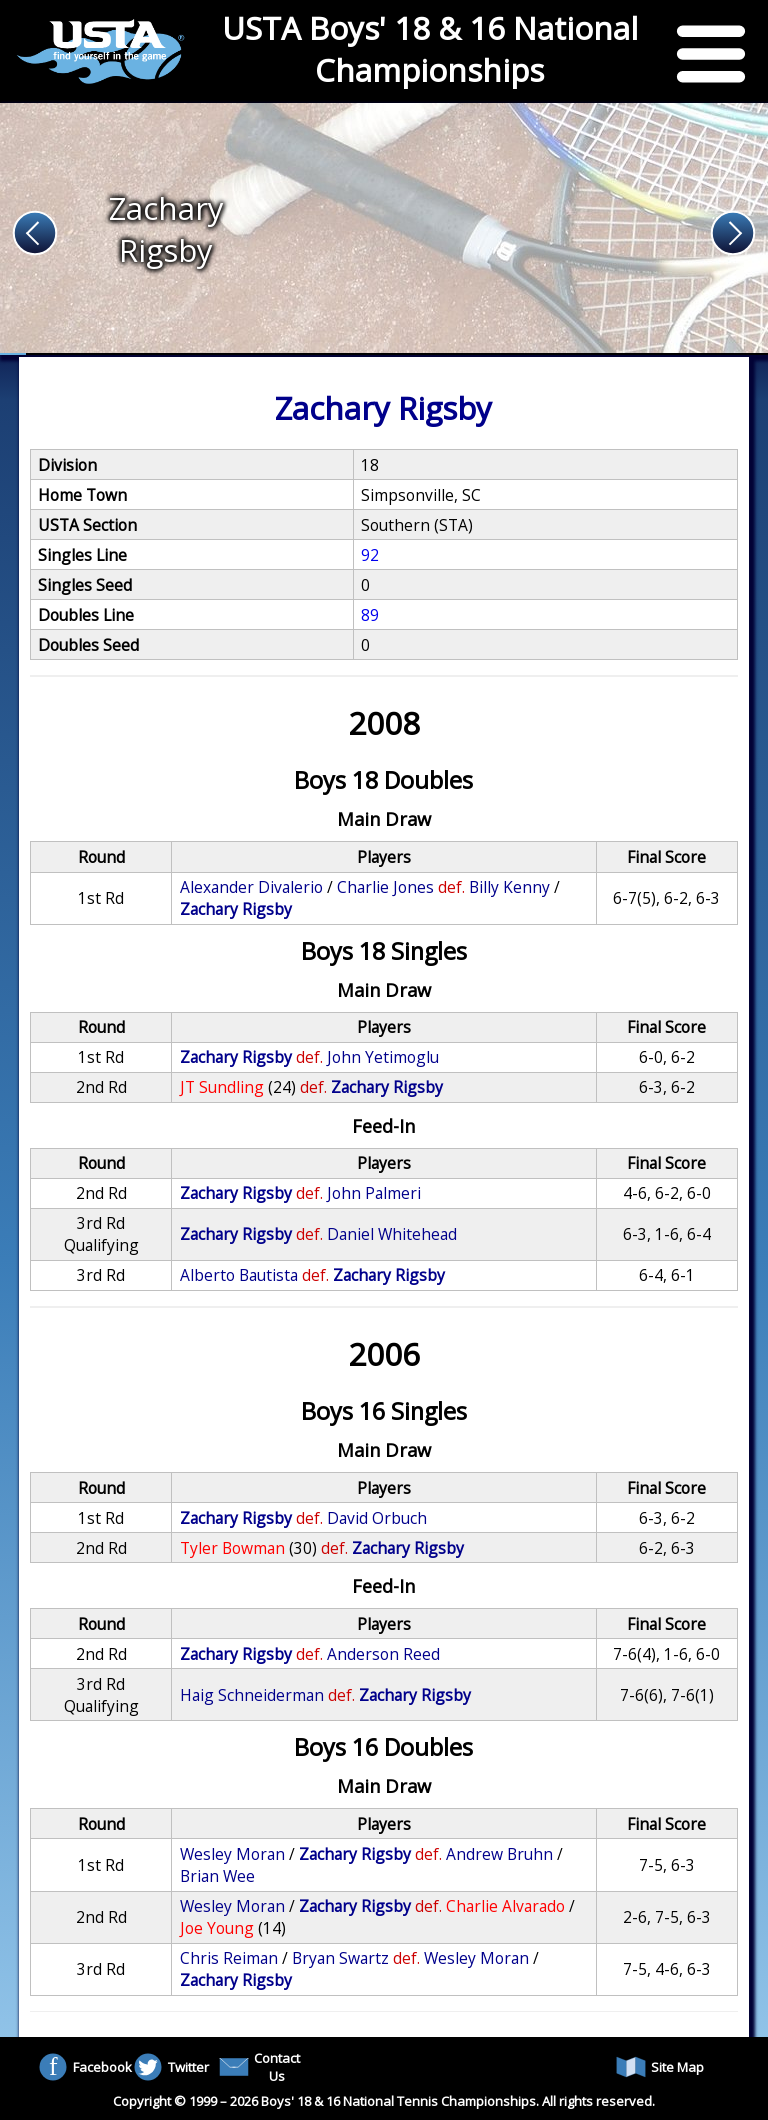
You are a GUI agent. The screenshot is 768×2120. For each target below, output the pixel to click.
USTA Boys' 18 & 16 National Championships (430, 49)
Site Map (660, 2067)
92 (370, 555)
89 (370, 615)
